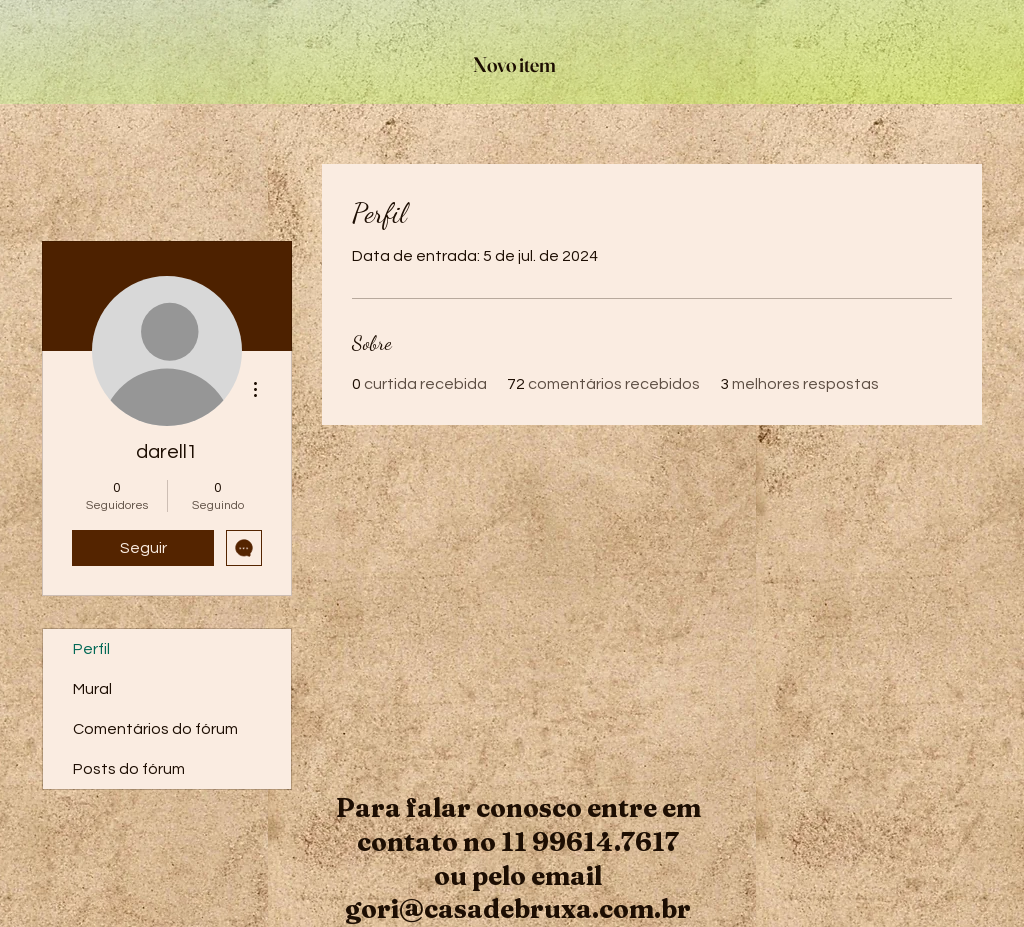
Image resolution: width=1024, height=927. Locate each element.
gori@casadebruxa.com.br (518, 909)
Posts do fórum (129, 769)
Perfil (91, 649)
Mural (92, 689)
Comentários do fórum (155, 729)
